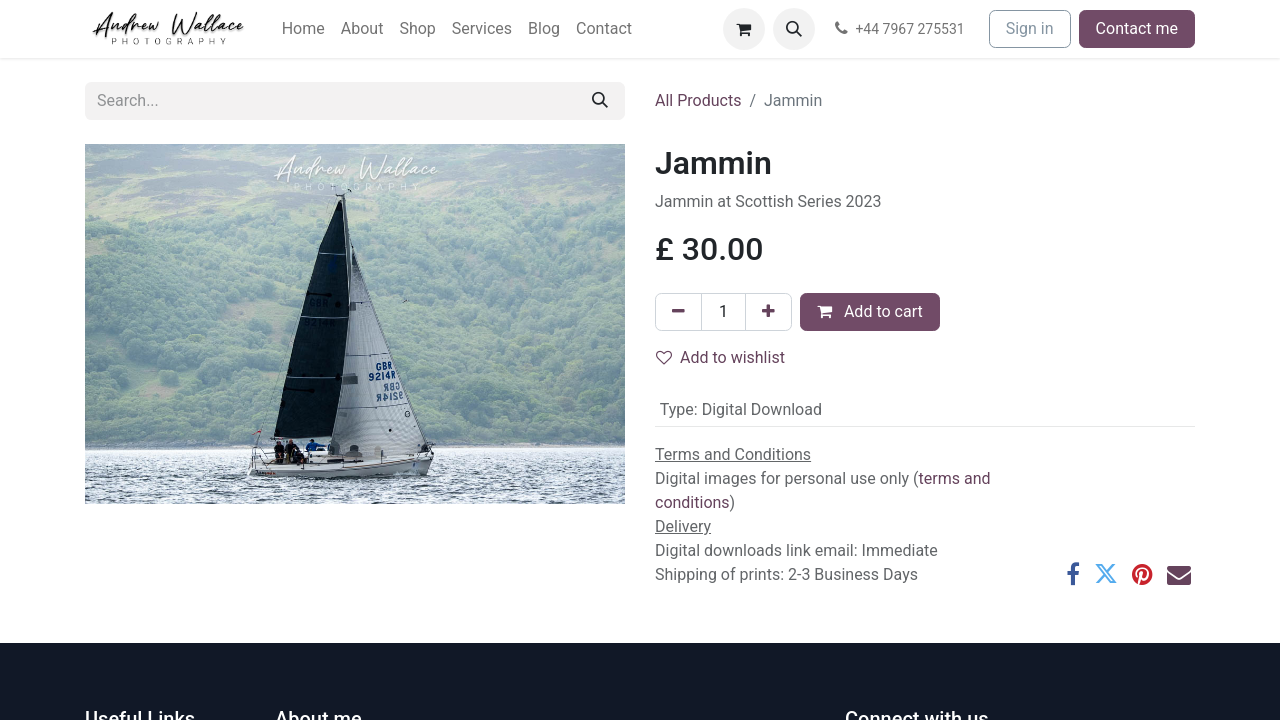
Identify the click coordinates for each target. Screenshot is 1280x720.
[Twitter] (1106, 574)
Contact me (1137, 28)
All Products (698, 100)
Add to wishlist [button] (720, 357)
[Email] (1179, 574)
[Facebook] (1073, 574)
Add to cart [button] (870, 311)
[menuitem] (303, 29)
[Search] (600, 101)
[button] (794, 29)
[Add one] (768, 312)
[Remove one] (678, 312)
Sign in (1030, 28)
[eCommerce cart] (744, 29)
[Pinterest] (1142, 574)
